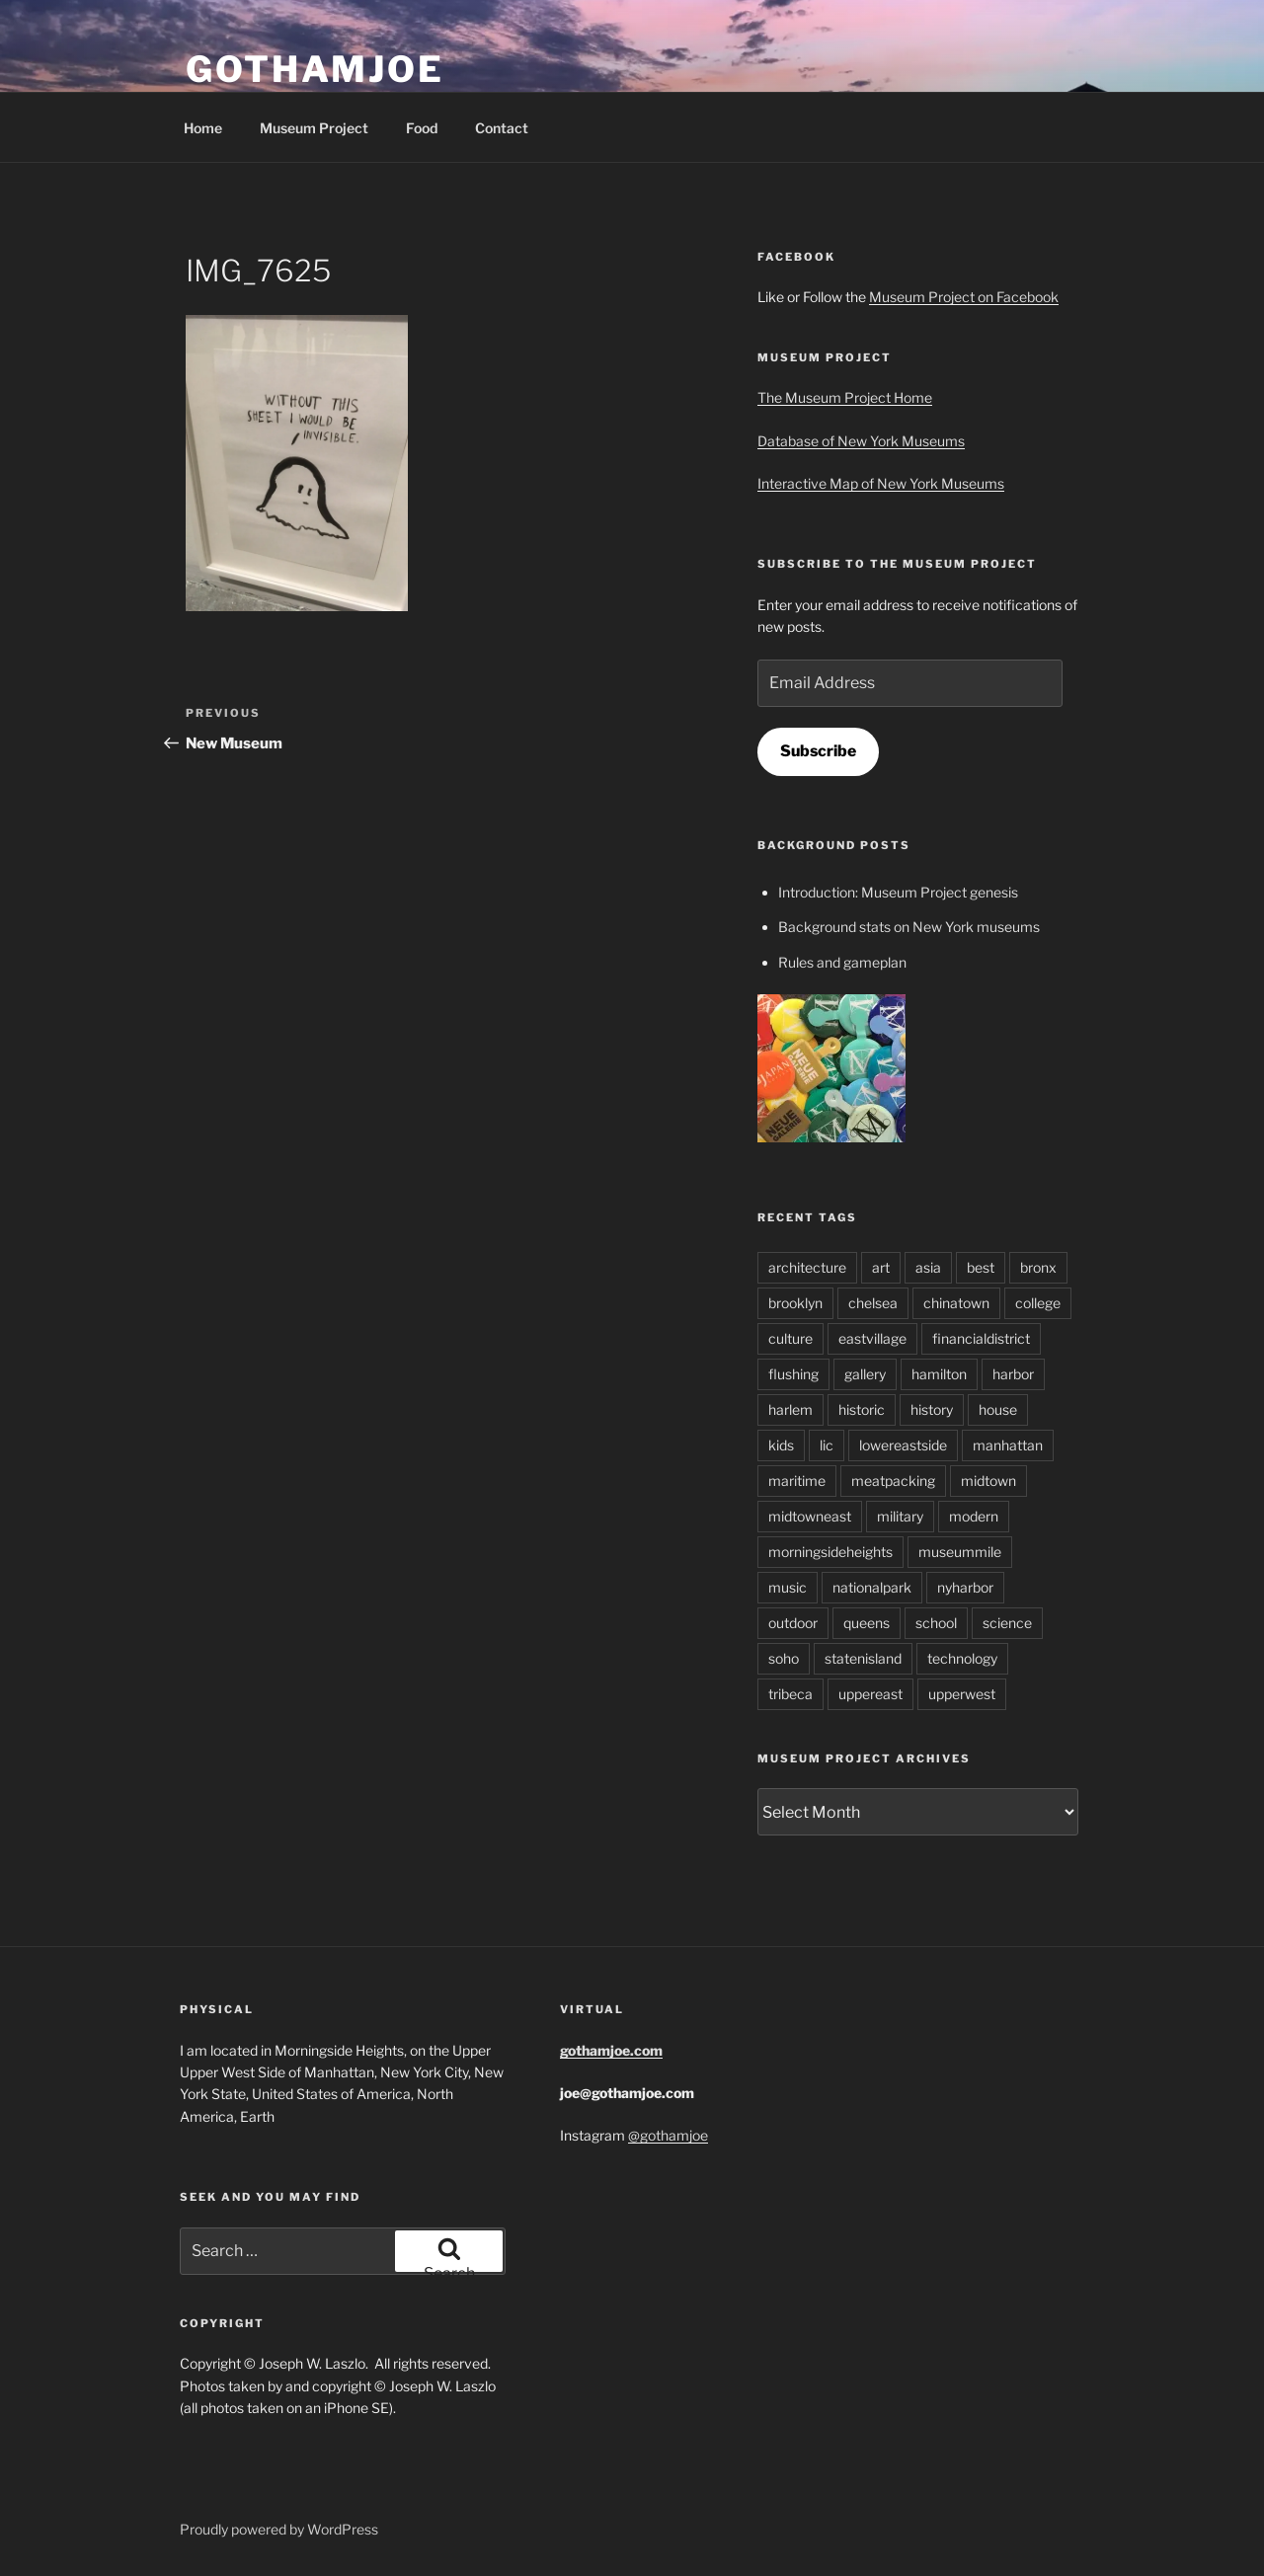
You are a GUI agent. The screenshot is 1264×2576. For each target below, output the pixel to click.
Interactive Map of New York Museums (880, 483)
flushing (793, 1374)
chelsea (873, 1302)
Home (203, 127)
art (881, 1267)
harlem (790, 1409)
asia (928, 1267)
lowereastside (903, 1445)
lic (826, 1445)
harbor (1013, 1374)
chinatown (956, 1302)
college (1038, 1302)
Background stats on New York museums (909, 926)
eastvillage (872, 1338)
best (980, 1267)
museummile (959, 1551)
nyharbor (965, 1587)
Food (421, 127)
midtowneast (809, 1516)
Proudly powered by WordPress (279, 2529)
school (936, 1622)
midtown (988, 1480)
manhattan (1008, 1445)
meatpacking (893, 1480)
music (787, 1587)
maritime (797, 1480)
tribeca (790, 1693)
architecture (807, 1267)
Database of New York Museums (861, 440)
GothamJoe (315, 69)
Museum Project (314, 127)
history (931, 1409)
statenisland (863, 1658)
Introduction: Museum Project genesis (898, 892)
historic (861, 1409)
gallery (865, 1374)
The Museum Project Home (844, 397)
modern (973, 1516)
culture (790, 1338)
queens (866, 1622)
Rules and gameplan (842, 962)
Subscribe (818, 751)
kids (781, 1445)
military (900, 1516)
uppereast (870, 1693)
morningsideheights (830, 1551)
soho (783, 1658)
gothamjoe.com (611, 2050)
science (1007, 1622)
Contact (501, 127)
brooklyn (795, 1302)
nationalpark (871, 1587)
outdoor (793, 1622)
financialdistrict (981, 1338)
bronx (1038, 1267)
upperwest (961, 1693)
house (998, 1409)
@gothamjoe (668, 2135)
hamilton (939, 1374)
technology (962, 1658)
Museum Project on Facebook (964, 296)
